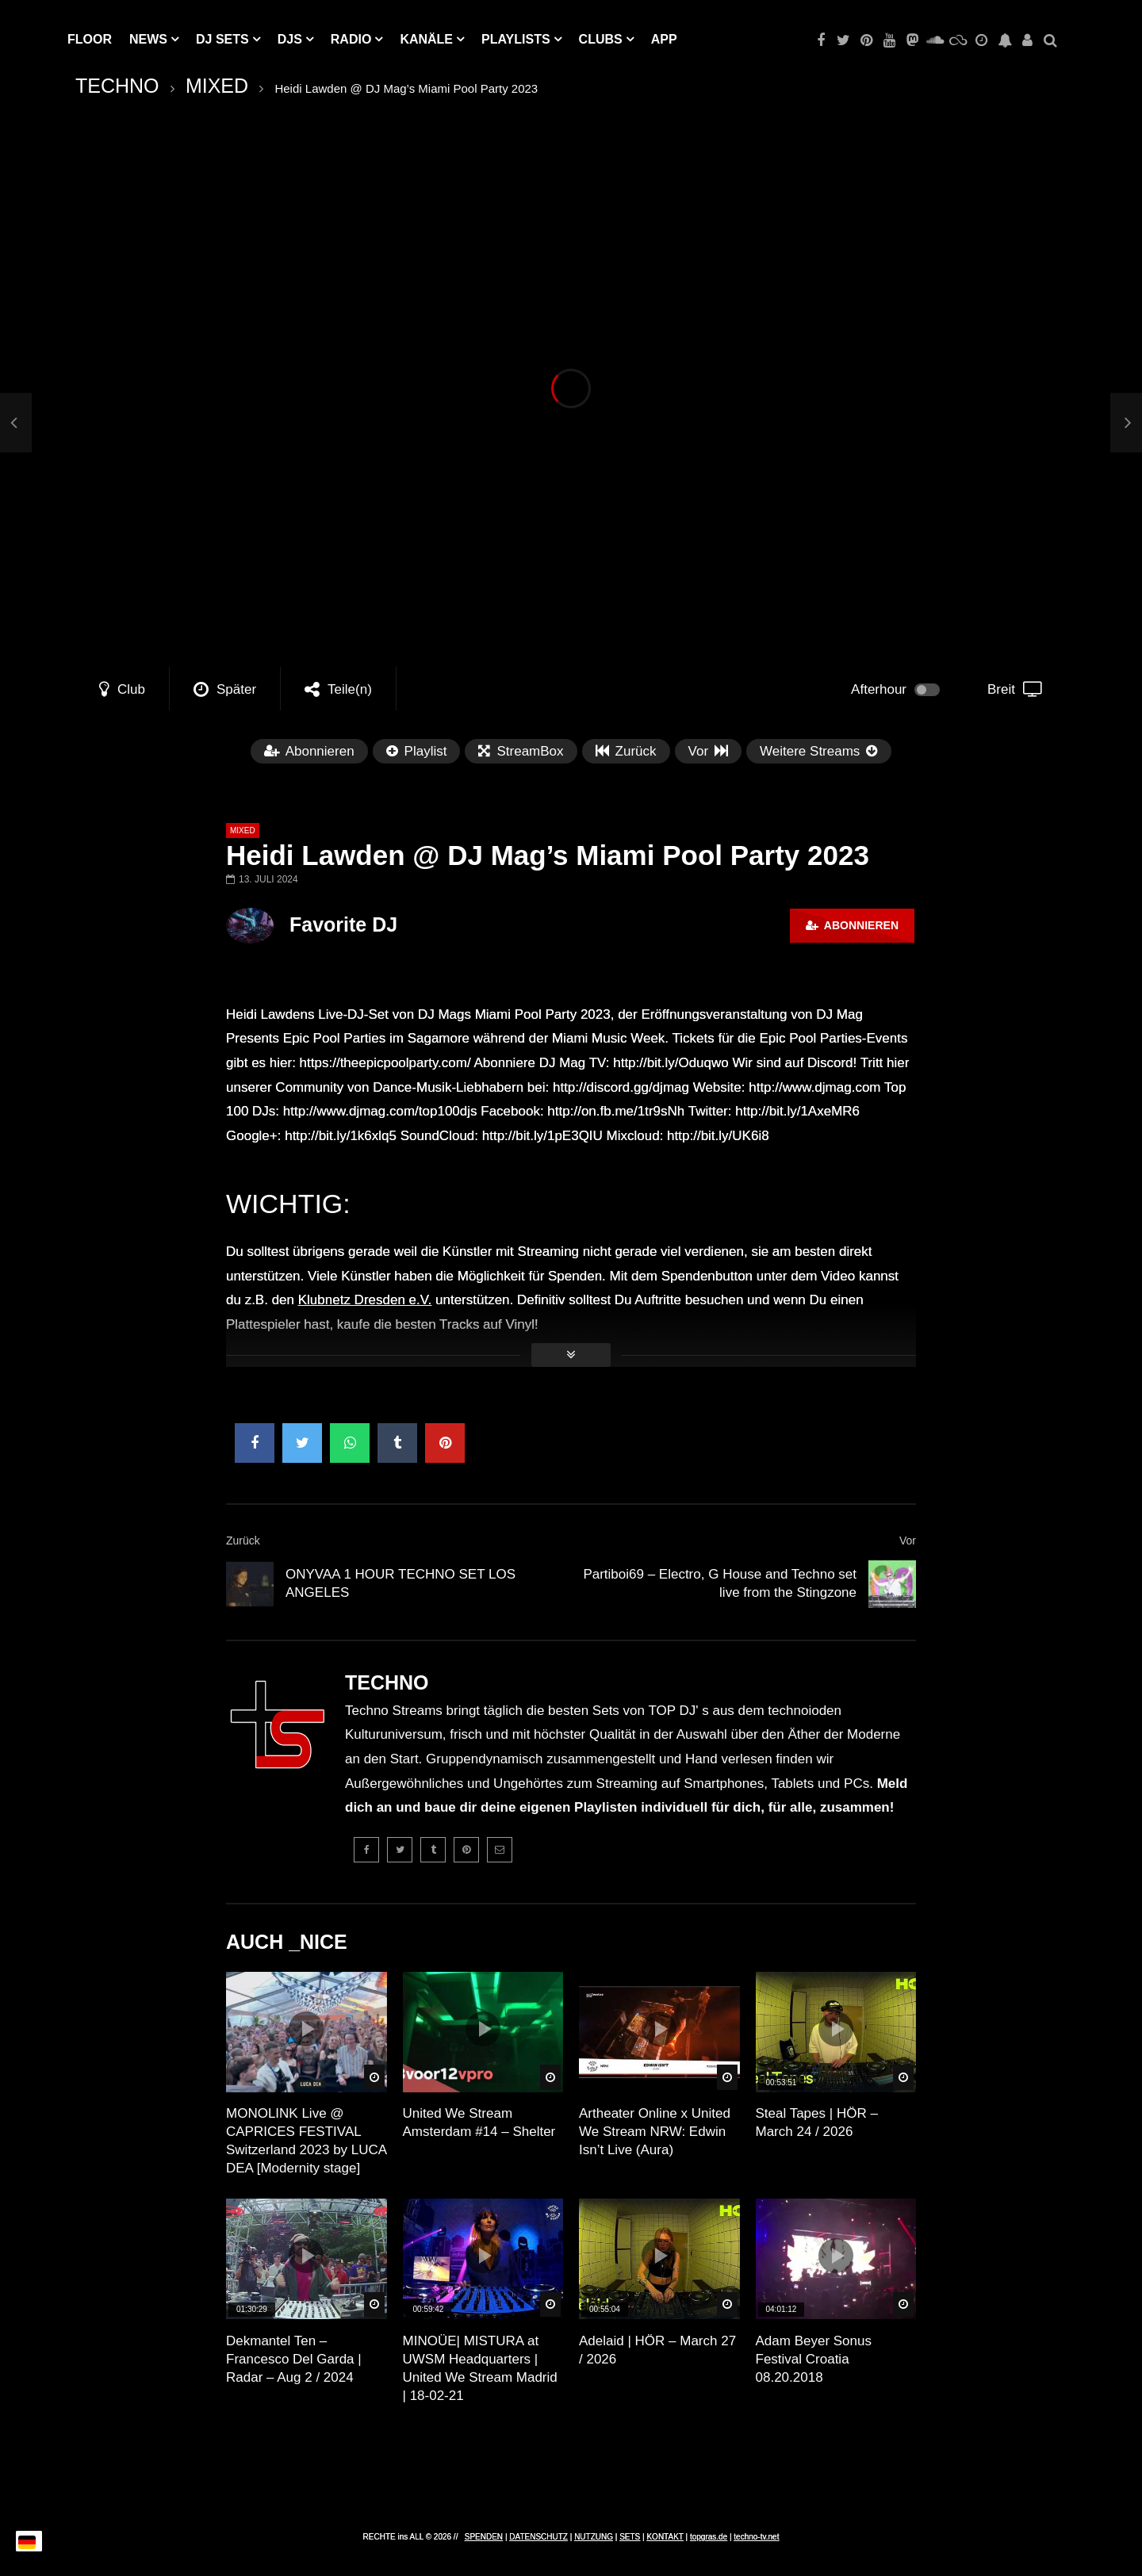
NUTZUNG (593, 2536)
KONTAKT (664, 2536)
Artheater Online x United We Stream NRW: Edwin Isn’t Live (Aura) (654, 2131)
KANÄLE (426, 39)
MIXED (217, 86)
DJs (290, 39)
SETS (629, 2536)
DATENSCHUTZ (538, 2536)
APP (664, 39)
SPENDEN (484, 2536)
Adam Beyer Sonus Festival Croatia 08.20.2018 (814, 2359)
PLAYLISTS (515, 39)
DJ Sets (222, 39)
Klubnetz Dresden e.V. (365, 1299)
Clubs (601, 39)
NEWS (148, 39)
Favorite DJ (343, 924)
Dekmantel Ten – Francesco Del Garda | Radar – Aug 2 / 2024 (294, 2359)
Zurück (243, 1540)
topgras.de (708, 2536)
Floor (89, 39)
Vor (907, 1540)
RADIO (351, 39)
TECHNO (117, 86)
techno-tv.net (756, 2536)
